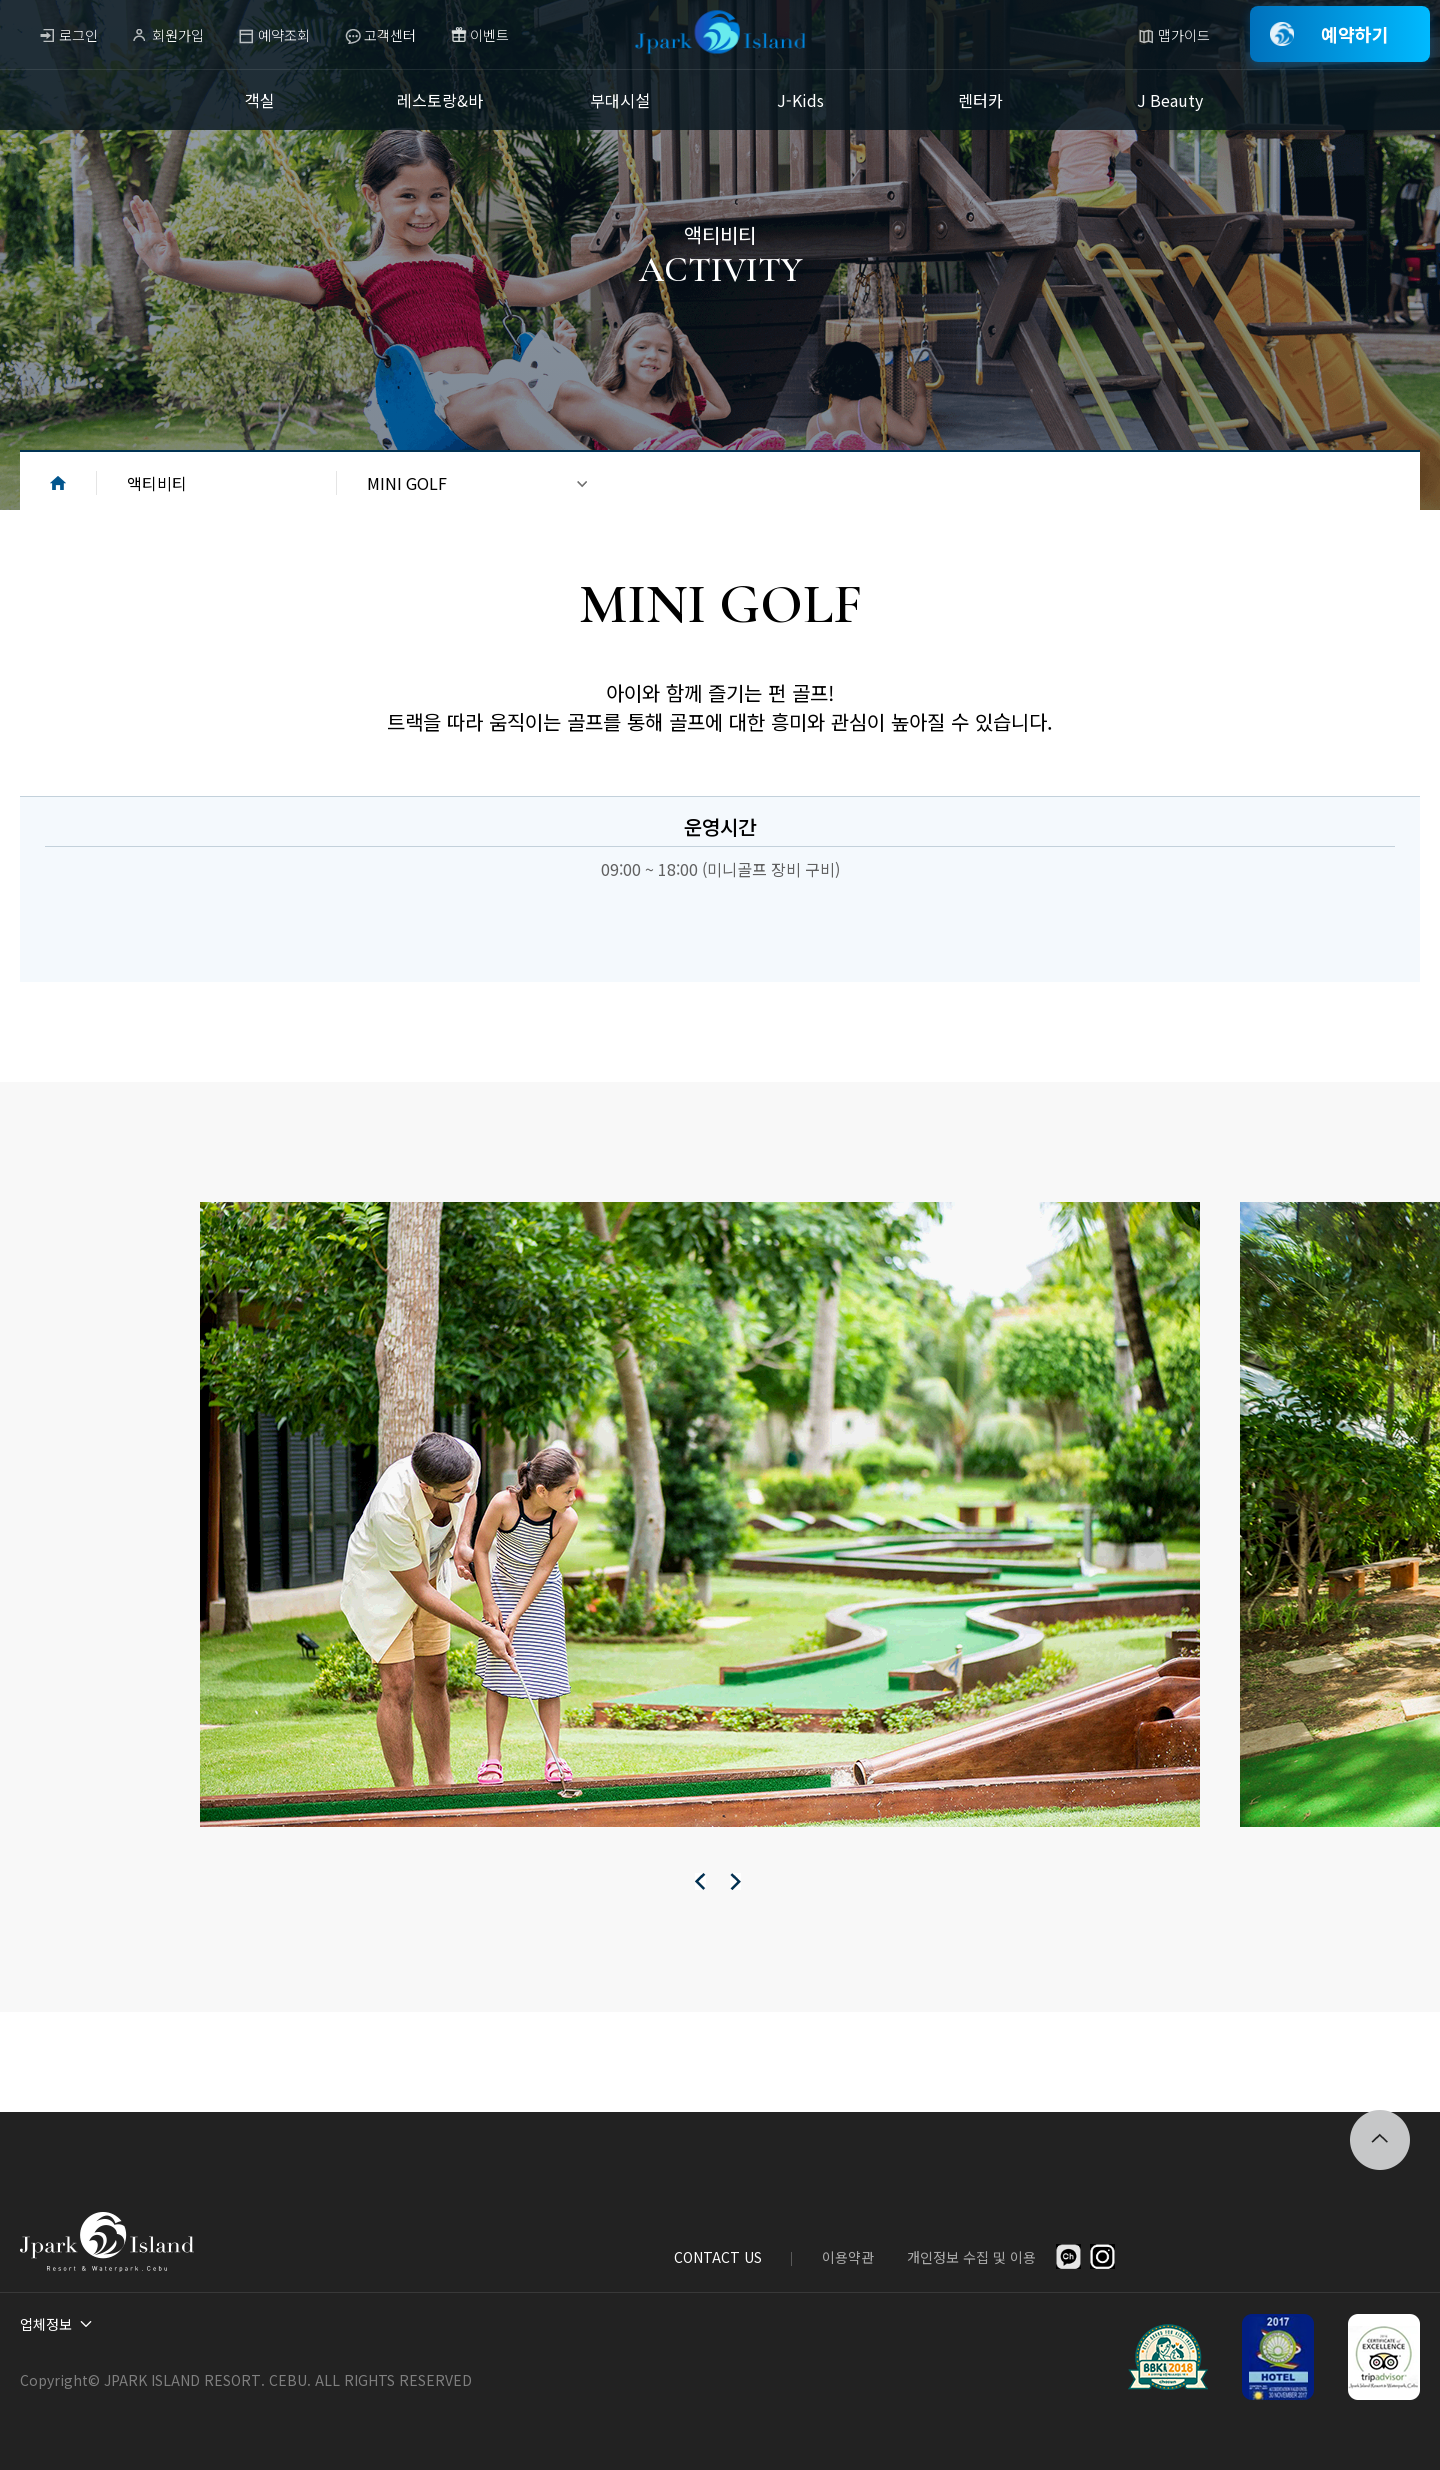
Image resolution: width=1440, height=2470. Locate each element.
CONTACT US (718, 2257)
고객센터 (390, 35)
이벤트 (489, 35)
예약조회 (284, 35)
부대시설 (620, 100)
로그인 (78, 35)
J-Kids (800, 100)
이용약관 (848, 2257)
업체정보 (46, 2324)
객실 (260, 100)
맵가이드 (1184, 35)
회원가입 (178, 35)
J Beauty (1170, 100)
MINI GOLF (407, 483)
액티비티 (157, 483)
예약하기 (1355, 34)
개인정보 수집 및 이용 (971, 2257)
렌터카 (980, 100)
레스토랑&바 (440, 100)
